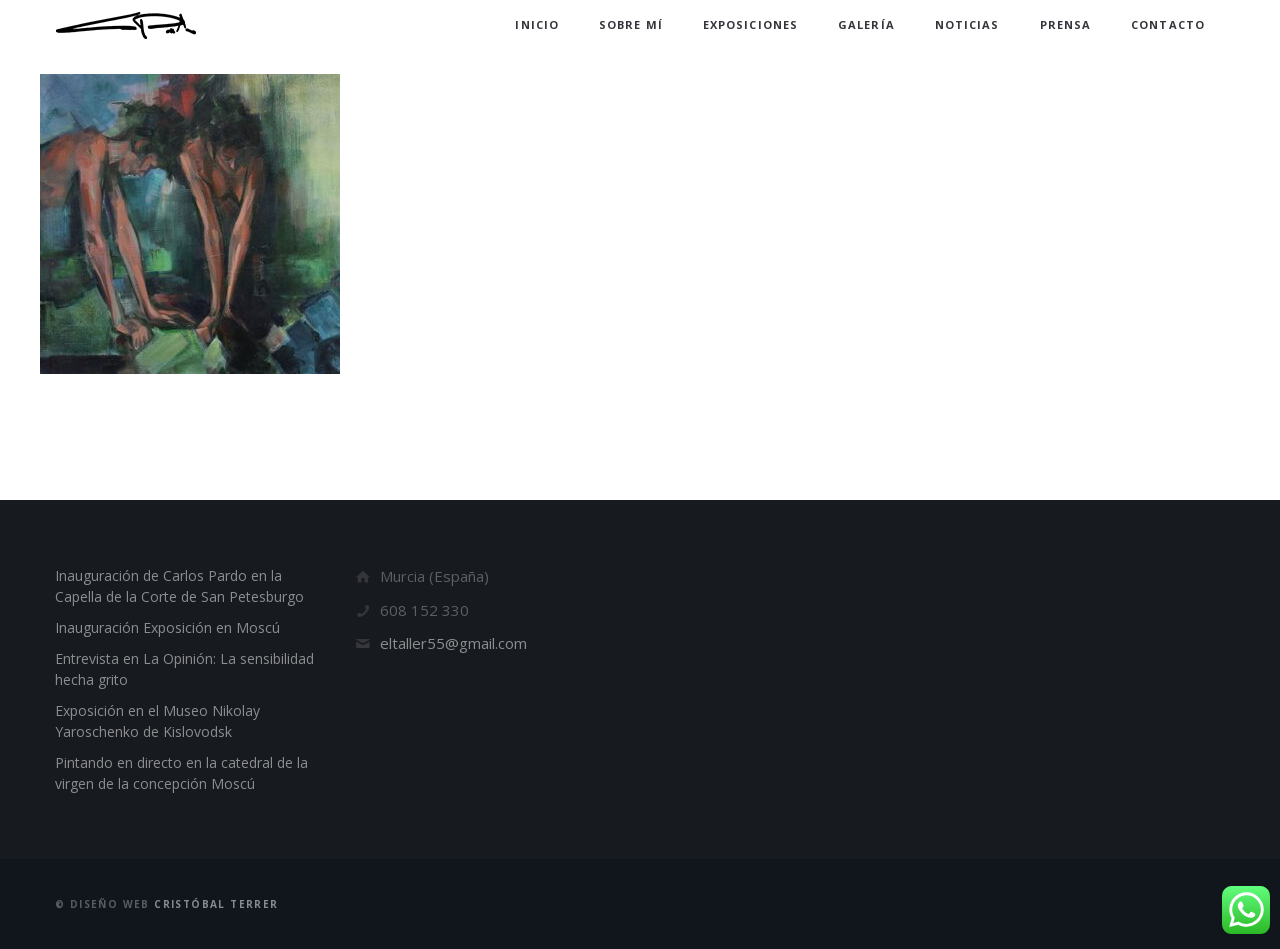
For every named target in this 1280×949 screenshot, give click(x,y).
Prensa (1066, 24)
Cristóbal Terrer (216, 904)
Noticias (967, 24)
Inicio (537, 24)
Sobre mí (631, 24)
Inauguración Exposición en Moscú (167, 627)
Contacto (1168, 24)
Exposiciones (750, 24)
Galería (866, 24)
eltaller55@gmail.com (453, 643)
